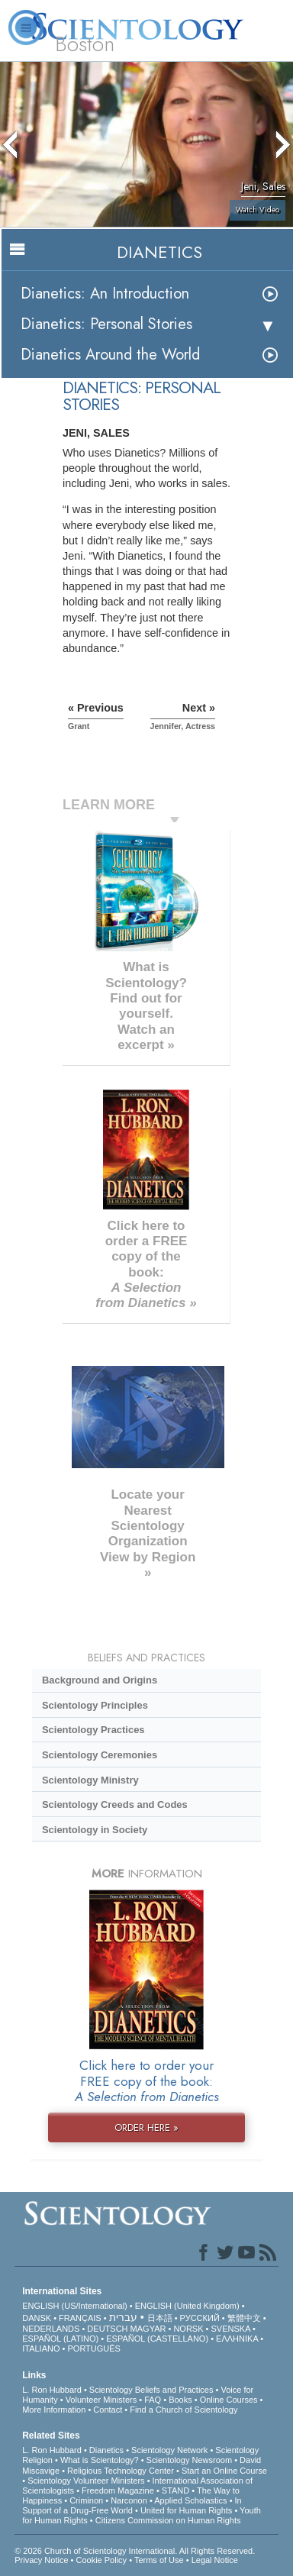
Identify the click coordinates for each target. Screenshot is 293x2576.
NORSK (188, 2328)
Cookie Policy (101, 2560)
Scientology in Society (94, 1829)
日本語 (159, 2318)
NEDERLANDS (50, 2328)
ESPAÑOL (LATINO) (60, 2338)
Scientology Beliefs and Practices (151, 2389)
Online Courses (229, 2399)
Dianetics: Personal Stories (106, 324)
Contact (107, 2409)
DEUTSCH (107, 2328)
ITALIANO (41, 2348)
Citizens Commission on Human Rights (168, 2520)
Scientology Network (169, 2450)
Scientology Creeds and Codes (115, 1804)
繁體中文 (244, 2318)
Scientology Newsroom (189, 2460)
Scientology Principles (95, 1705)
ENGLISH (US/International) (74, 2305)
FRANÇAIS (80, 2318)
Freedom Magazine (118, 2490)
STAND (175, 2490)
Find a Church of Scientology (183, 2409)
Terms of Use (159, 2560)
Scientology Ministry (90, 1780)
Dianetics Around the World (110, 355)
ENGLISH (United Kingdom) (187, 2305)
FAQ (152, 2399)
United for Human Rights (186, 2510)
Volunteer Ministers (101, 2399)
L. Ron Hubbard (52, 2389)
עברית (123, 2317)
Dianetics (106, 2450)
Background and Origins (99, 1680)
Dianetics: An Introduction (105, 293)
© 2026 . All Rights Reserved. (134, 2550)
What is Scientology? (99, 2460)
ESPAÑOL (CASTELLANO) (157, 2338)
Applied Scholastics (190, 2500)
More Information (53, 2409)
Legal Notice (215, 2560)
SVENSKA (230, 2328)
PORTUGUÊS (93, 2348)
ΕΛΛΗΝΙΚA (237, 2338)
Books (180, 2399)
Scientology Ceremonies (99, 1755)
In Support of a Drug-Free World (132, 2505)
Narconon (129, 2500)
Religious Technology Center (120, 2470)
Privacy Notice (41, 2560)
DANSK (36, 2318)
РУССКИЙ (200, 2318)
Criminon (86, 2500)
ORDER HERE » (146, 2127)
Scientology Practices (93, 1729)
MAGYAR (148, 2328)
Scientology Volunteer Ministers (85, 2480)
